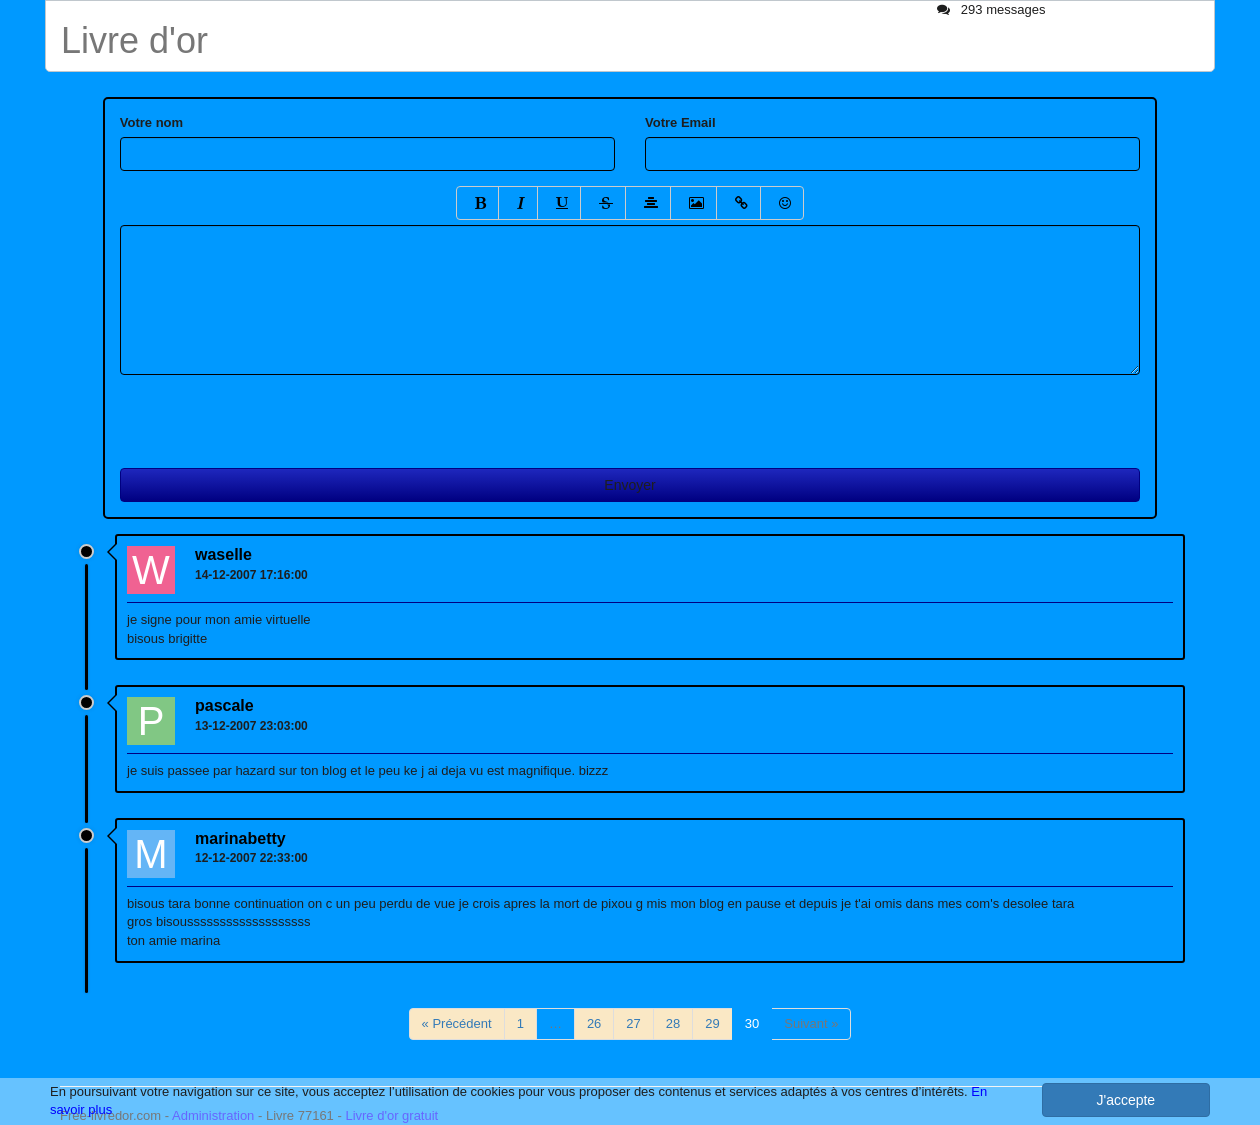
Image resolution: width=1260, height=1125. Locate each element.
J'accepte (1125, 1100)
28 (673, 1023)
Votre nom (151, 122)
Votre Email (680, 122)
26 (594, 1023)
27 (633, 1023)
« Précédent (457, 1023)
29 (712, 1023)
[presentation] (272, 414)
